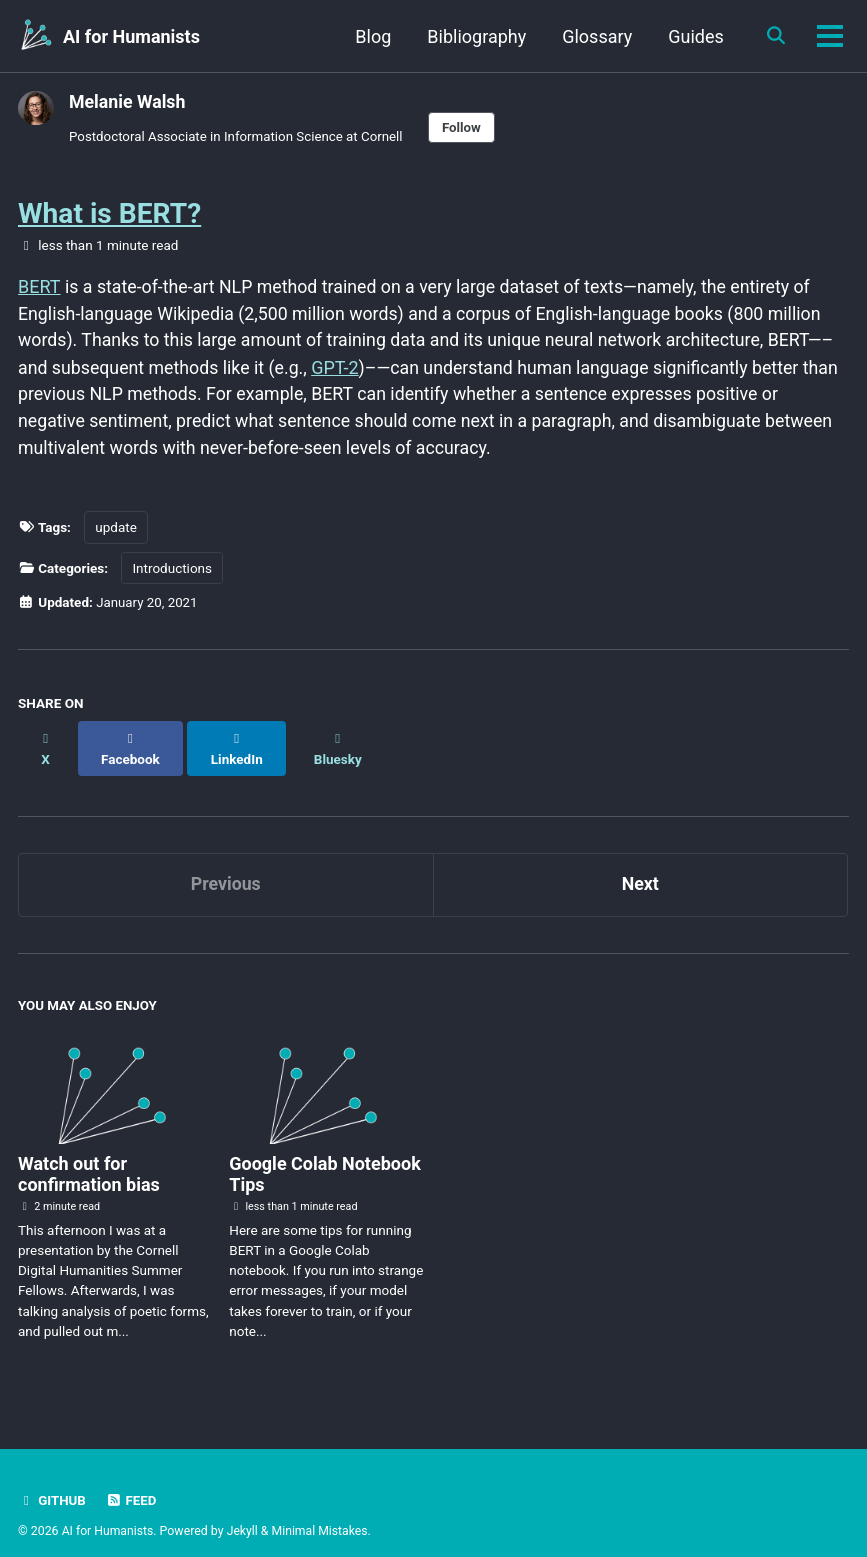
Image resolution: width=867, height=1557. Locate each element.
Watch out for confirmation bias (89, 1155)
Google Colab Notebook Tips (325, 1155)
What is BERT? (109, 213)
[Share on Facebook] (131, 738)
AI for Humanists (131, 36)
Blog (371, 36)
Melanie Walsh (128, 101)
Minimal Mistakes (321, 1512)
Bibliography (474, 36)
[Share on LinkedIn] (238, 738)
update (116, 529)
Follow (467, 127)
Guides (694, 36)
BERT (39, 286)
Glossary (595, 36)
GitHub (52, 1481)
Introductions (172, 569)
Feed (132, 1481)
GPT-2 (339, 367)
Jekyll (244, 1512)
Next (640, 864)
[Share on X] (46, 738)
